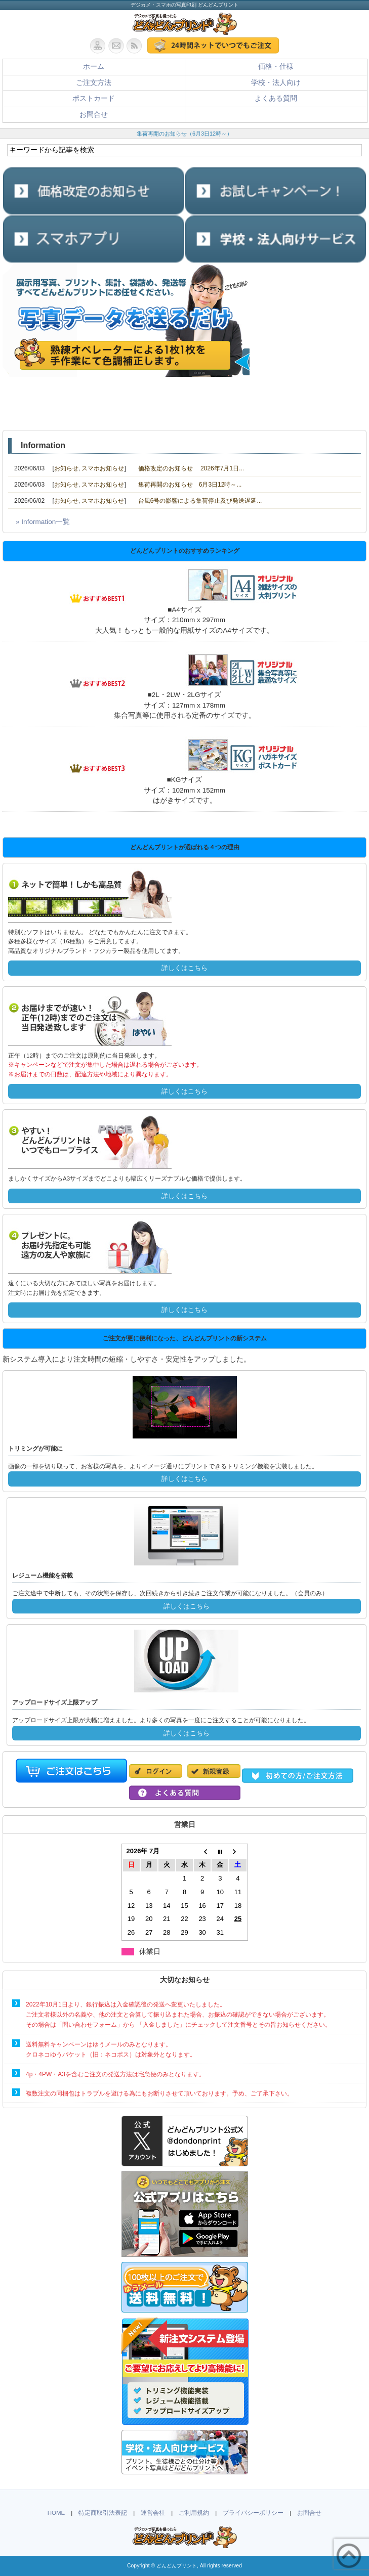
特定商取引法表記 (102, 2513)
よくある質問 (276, 98)
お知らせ (66, 468)
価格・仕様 (276, 66)
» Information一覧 (43, 522)
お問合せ (93, 114)
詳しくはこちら (184, 968)
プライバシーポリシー (253, 2513)
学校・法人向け (276, 82)
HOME (56, 2513)
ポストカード (93, 98)
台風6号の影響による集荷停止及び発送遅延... (200, 500)
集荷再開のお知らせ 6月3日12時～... (190, 484)
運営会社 (153, 2513)
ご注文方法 (93, 82)
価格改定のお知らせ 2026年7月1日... (191, 468)
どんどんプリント (176, 2565)
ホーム (93, 66)
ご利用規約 (194, 2513)
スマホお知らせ (102, 468)
